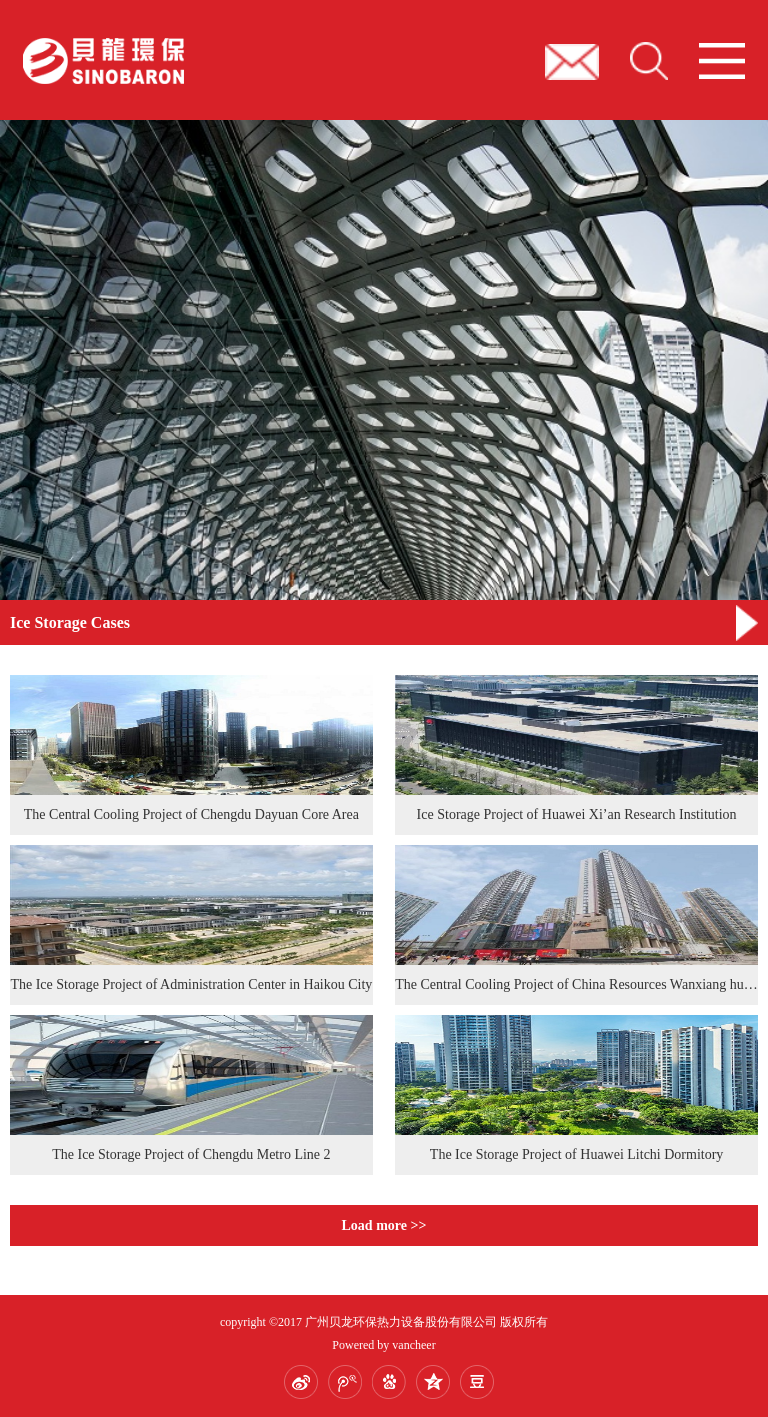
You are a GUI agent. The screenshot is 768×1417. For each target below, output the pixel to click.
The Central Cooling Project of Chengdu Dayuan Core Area (191, 814)
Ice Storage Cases (70, 622)
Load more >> (384, 1225)
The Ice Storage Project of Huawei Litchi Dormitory (577, 1154)
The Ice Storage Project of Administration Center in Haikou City (191, 984)
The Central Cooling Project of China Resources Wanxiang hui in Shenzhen (576, 984)
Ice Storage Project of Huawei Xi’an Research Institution (577, 814)
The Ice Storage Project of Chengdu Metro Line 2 (191, 1154)
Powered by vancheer (383, 1345)
